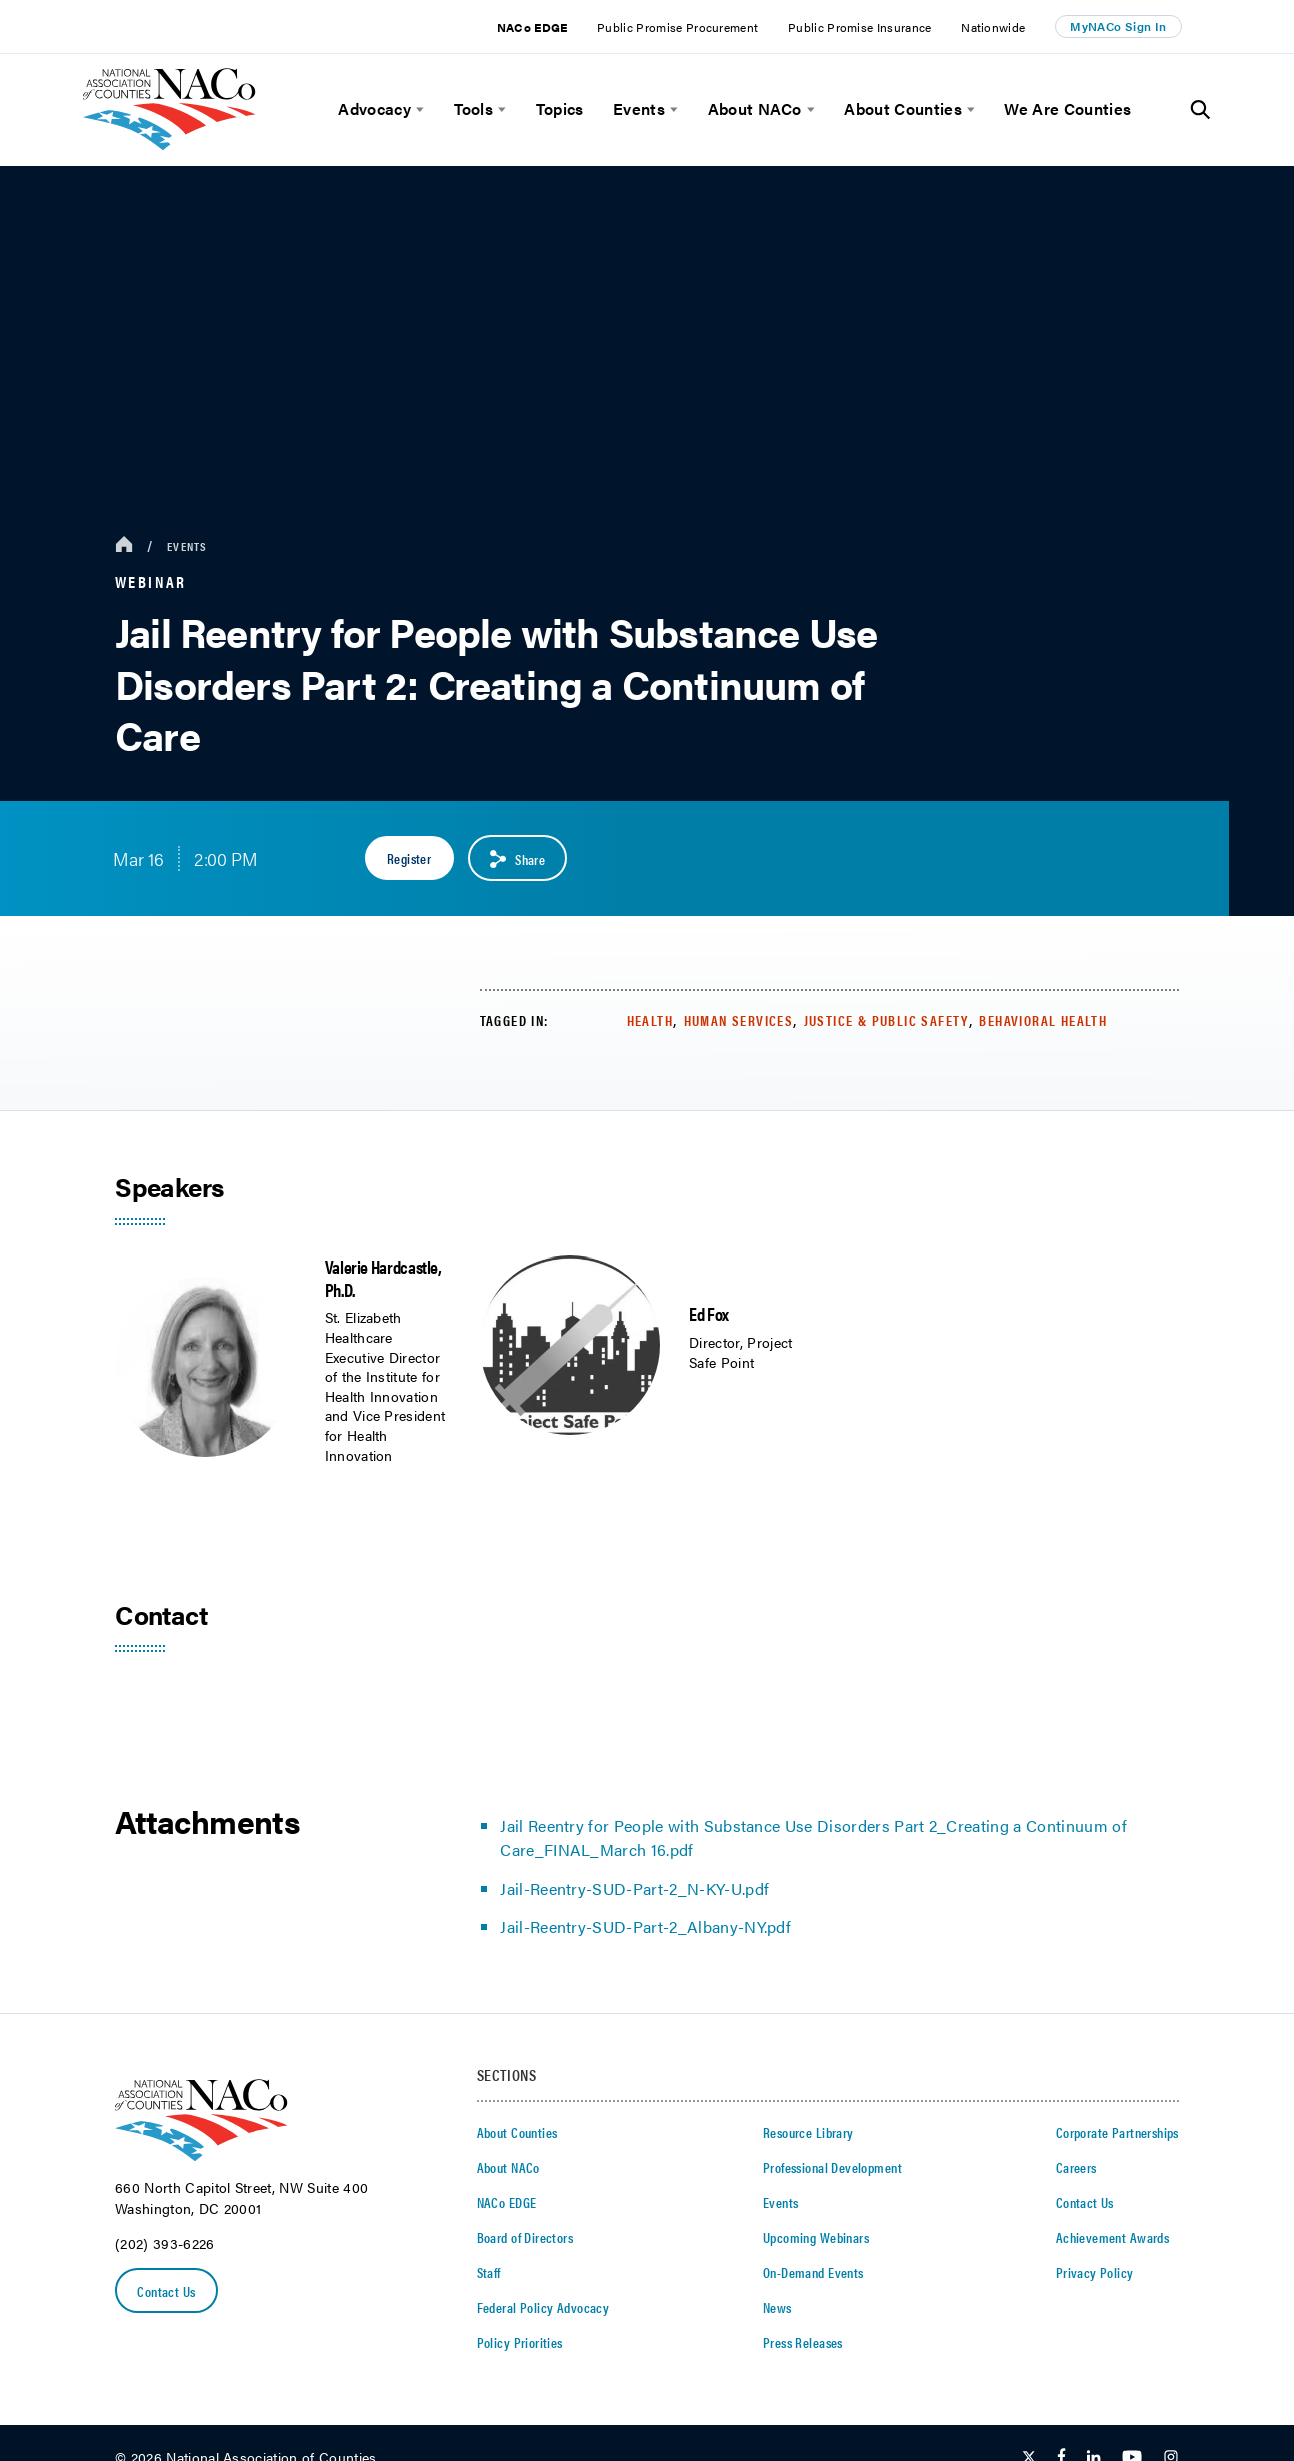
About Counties (902, 109)
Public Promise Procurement (677, 27)
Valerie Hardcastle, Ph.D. (383, 1278)
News (777, 2307)
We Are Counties (1067, 109)
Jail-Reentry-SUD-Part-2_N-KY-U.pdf (634, 1888)
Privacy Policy (1095, 2272)
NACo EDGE (532, 27)
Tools (474, 109)
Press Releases (803, 2342)
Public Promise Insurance (860, 27)
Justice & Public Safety (886, 1020)
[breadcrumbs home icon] (124, 545)
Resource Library (808, 2132)
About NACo (755, 109)
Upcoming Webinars (816, 2237)
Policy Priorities (520, 2342)
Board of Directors (525, 2237)
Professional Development (832, 2167)
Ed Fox (709, 1313)
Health (650, 1020)
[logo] (169, 144)
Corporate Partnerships (1117, 2132)
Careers (1076, 2167)
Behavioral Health (1043, 1020)
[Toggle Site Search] (1200, 110)
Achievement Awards (1113, 2237)
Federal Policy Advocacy (543, 2307)
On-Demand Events (813, 2272)
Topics (560, 109)
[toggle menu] (417, 109)
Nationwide (993, 27)
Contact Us (167, 2291)
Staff (489, 2272)
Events (639, 109)
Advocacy (374, 109)
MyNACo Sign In (1118, 26)
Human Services (739, 1020)
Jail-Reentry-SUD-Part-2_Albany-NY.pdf (645, 1926)
